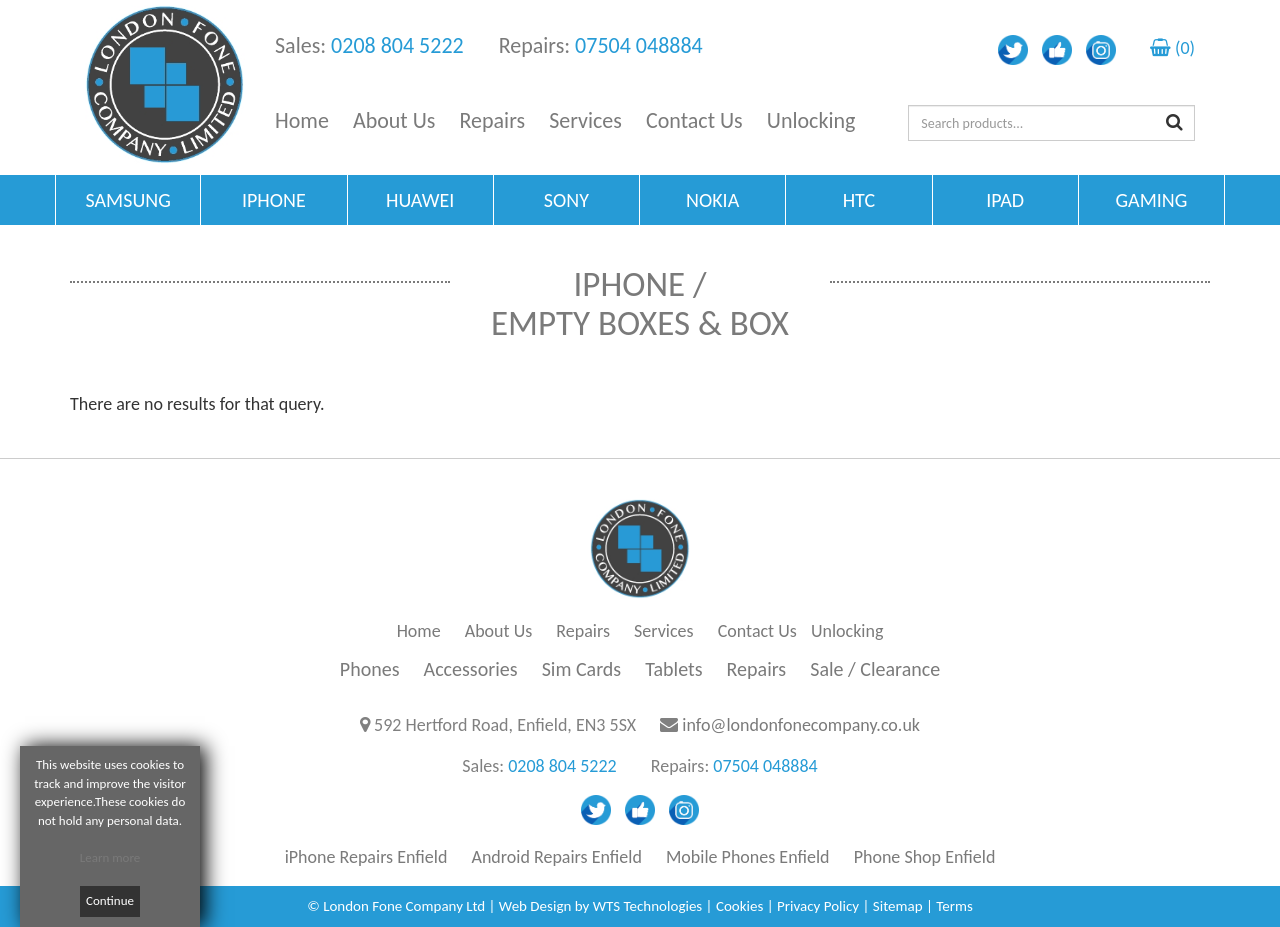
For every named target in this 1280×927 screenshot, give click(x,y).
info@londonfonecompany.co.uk (801, 725)
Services (585, 120)
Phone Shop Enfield (925, 857)
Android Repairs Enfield (557, 857)
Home (302, 120)
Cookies (739, 906)
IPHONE (274, 200)
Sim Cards (582, 669)
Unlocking (811, 120)
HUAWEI (420, 200)
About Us (394, 120)
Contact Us (694, 120)
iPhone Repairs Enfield (366, 857)
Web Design (535, 906)
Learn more (110, 857)
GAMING (1151, 200)
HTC (859, 200)
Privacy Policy (818, 906)
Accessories (471, 669)
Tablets (673, 669)
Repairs (493, 120)
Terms (954, 906)
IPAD (1005, 200)
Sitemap (898, 906)
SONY (566, 200)
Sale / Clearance (875, 669)
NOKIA (712, 200)
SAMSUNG (127, 200)
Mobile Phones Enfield (748, 857)
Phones (370, 669)
